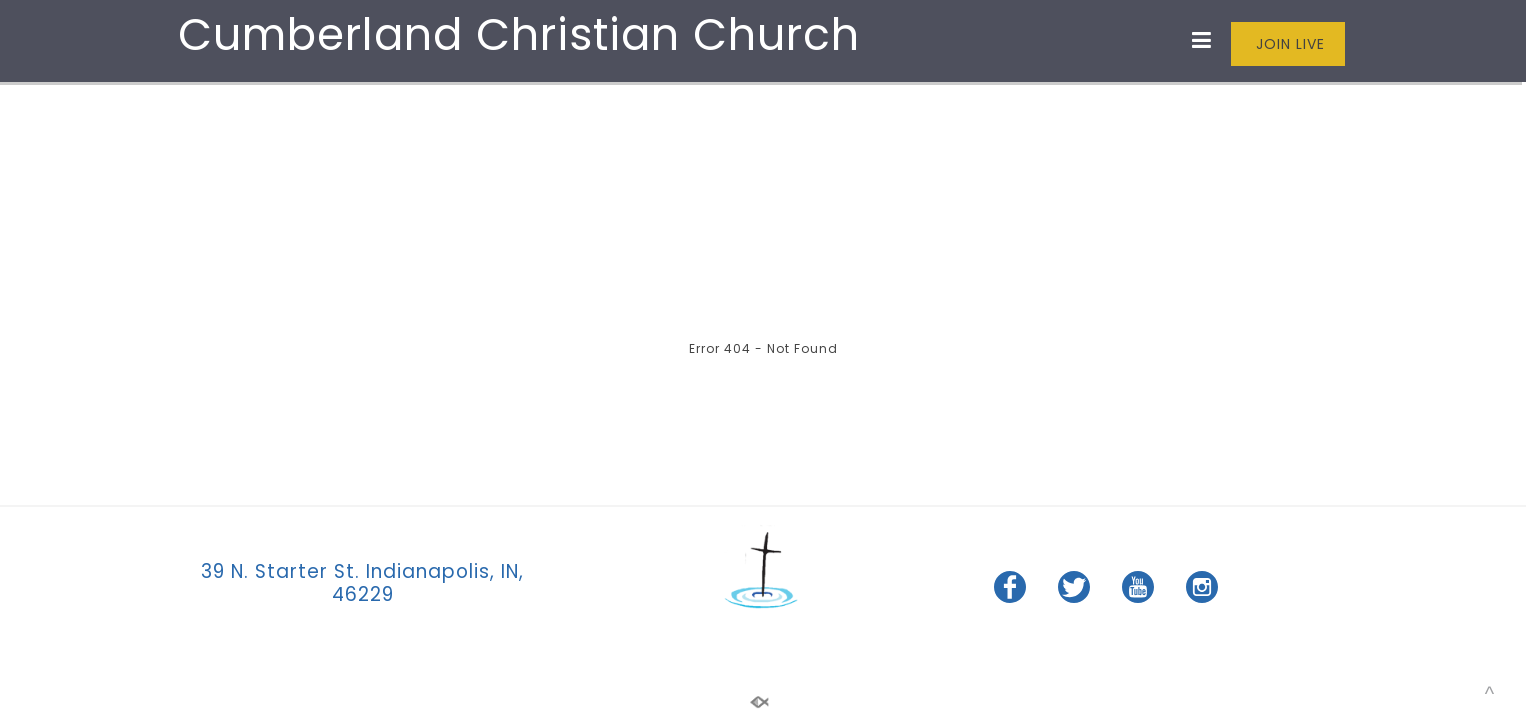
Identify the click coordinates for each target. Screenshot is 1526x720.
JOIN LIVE (1288, 44)
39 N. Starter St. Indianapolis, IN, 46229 (362, 583)
